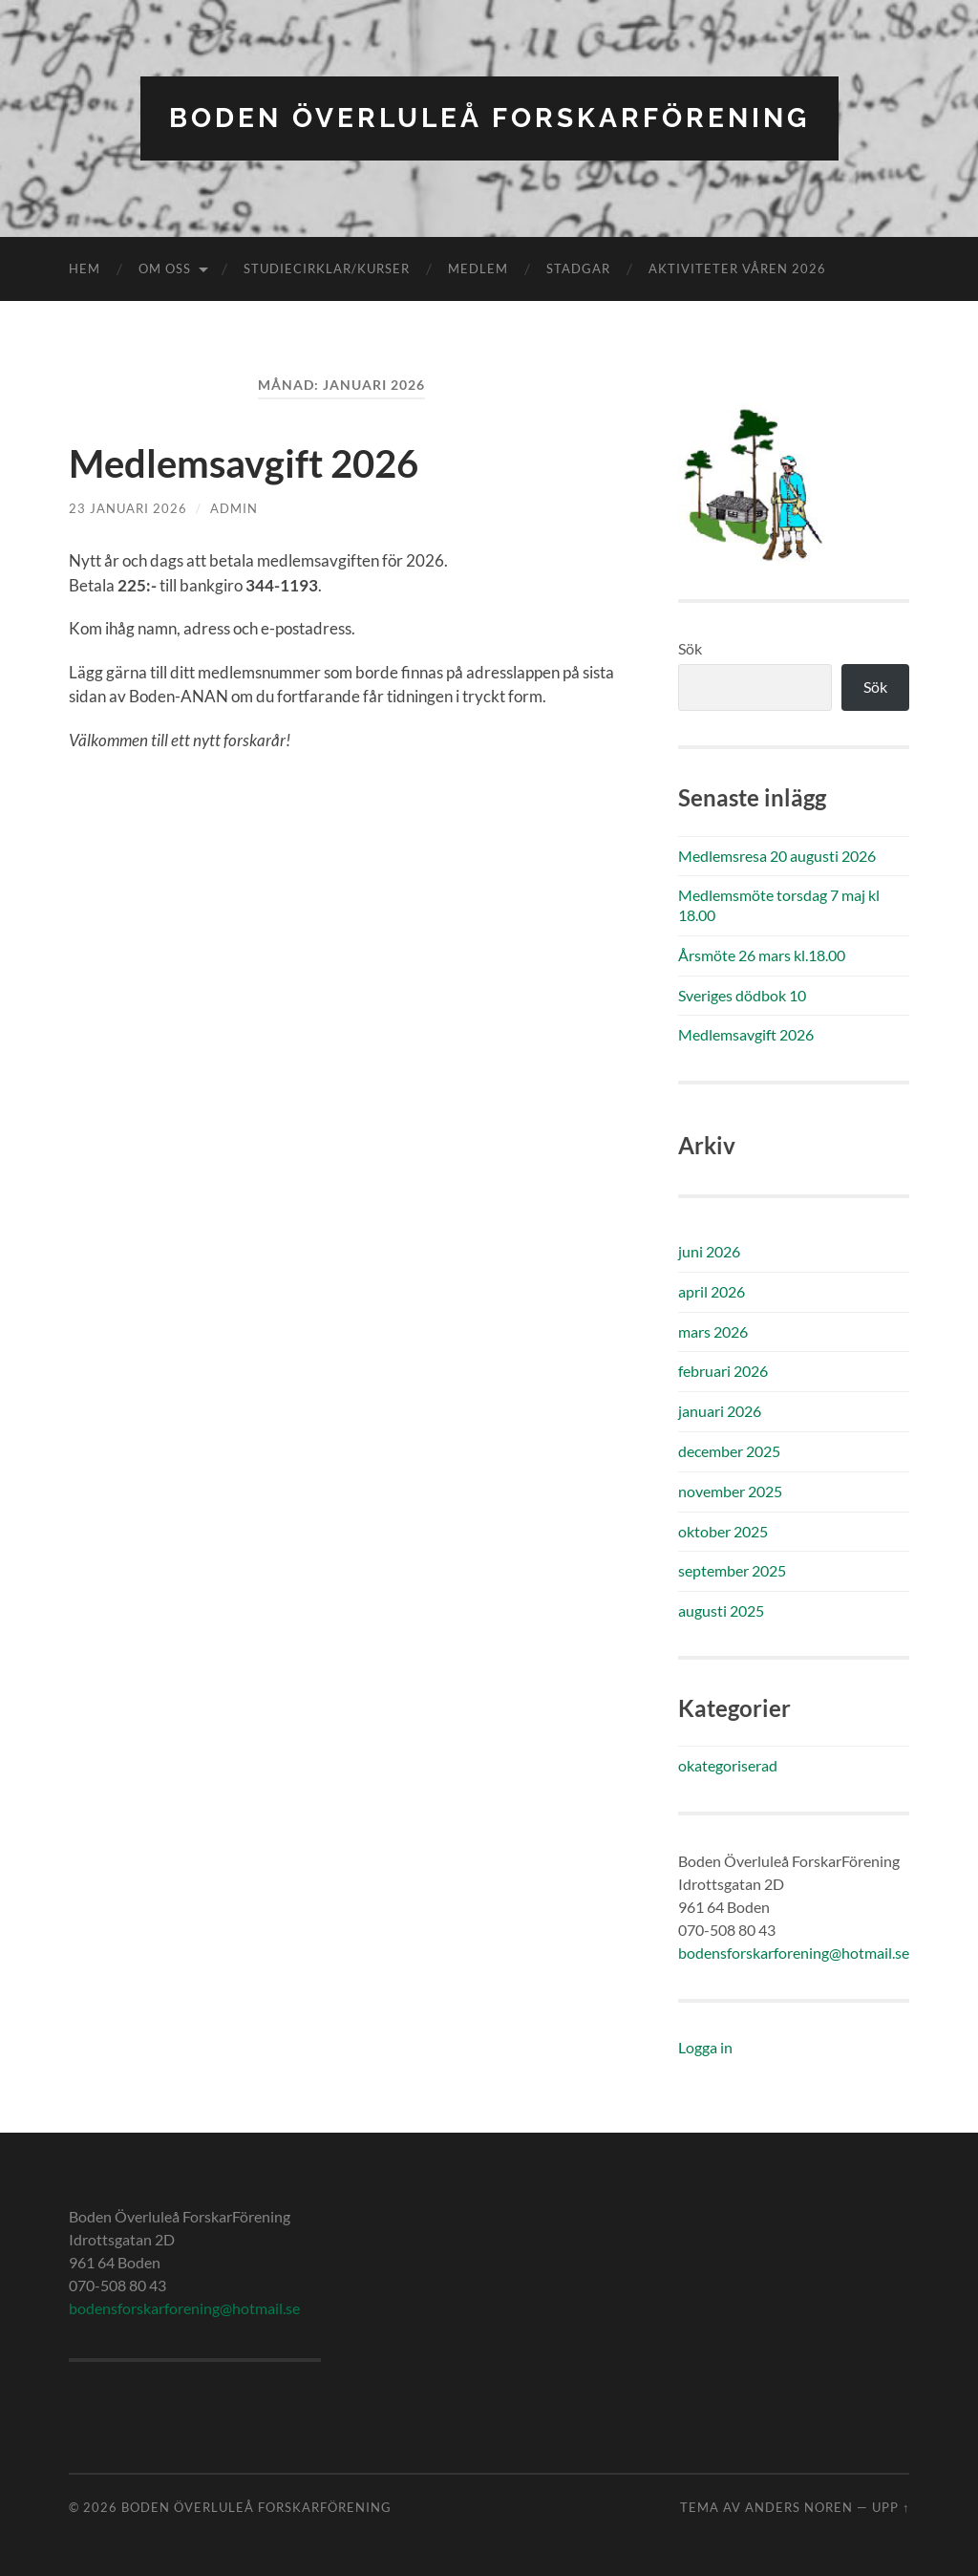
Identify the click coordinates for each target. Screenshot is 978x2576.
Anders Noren (799, 2507)
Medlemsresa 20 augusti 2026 (777, 856)
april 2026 (711, 1291)
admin (234, 508)
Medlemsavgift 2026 (243, 463)
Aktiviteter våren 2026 (737, 268)
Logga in (705, 2047)
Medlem (478, 268)
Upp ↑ (890, 2507)
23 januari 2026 (128, 508)
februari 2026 (723, 1371)
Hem (84, 268)
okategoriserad (727, 1765)
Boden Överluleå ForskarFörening (489, 118)
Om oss (164, 268)
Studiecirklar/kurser (327, 268)
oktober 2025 (723, 1531)
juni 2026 (709, 1251)
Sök (690, 648)
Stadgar (578, 268)
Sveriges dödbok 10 (742, 995)
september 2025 (732, 1570)
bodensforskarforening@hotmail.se (793, 1952)
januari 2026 (719, 1411)
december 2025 (729, 1451)
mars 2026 (713, 1331)
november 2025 (730, 1491)
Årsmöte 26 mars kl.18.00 (761, 955)
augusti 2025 (721, 1610)
